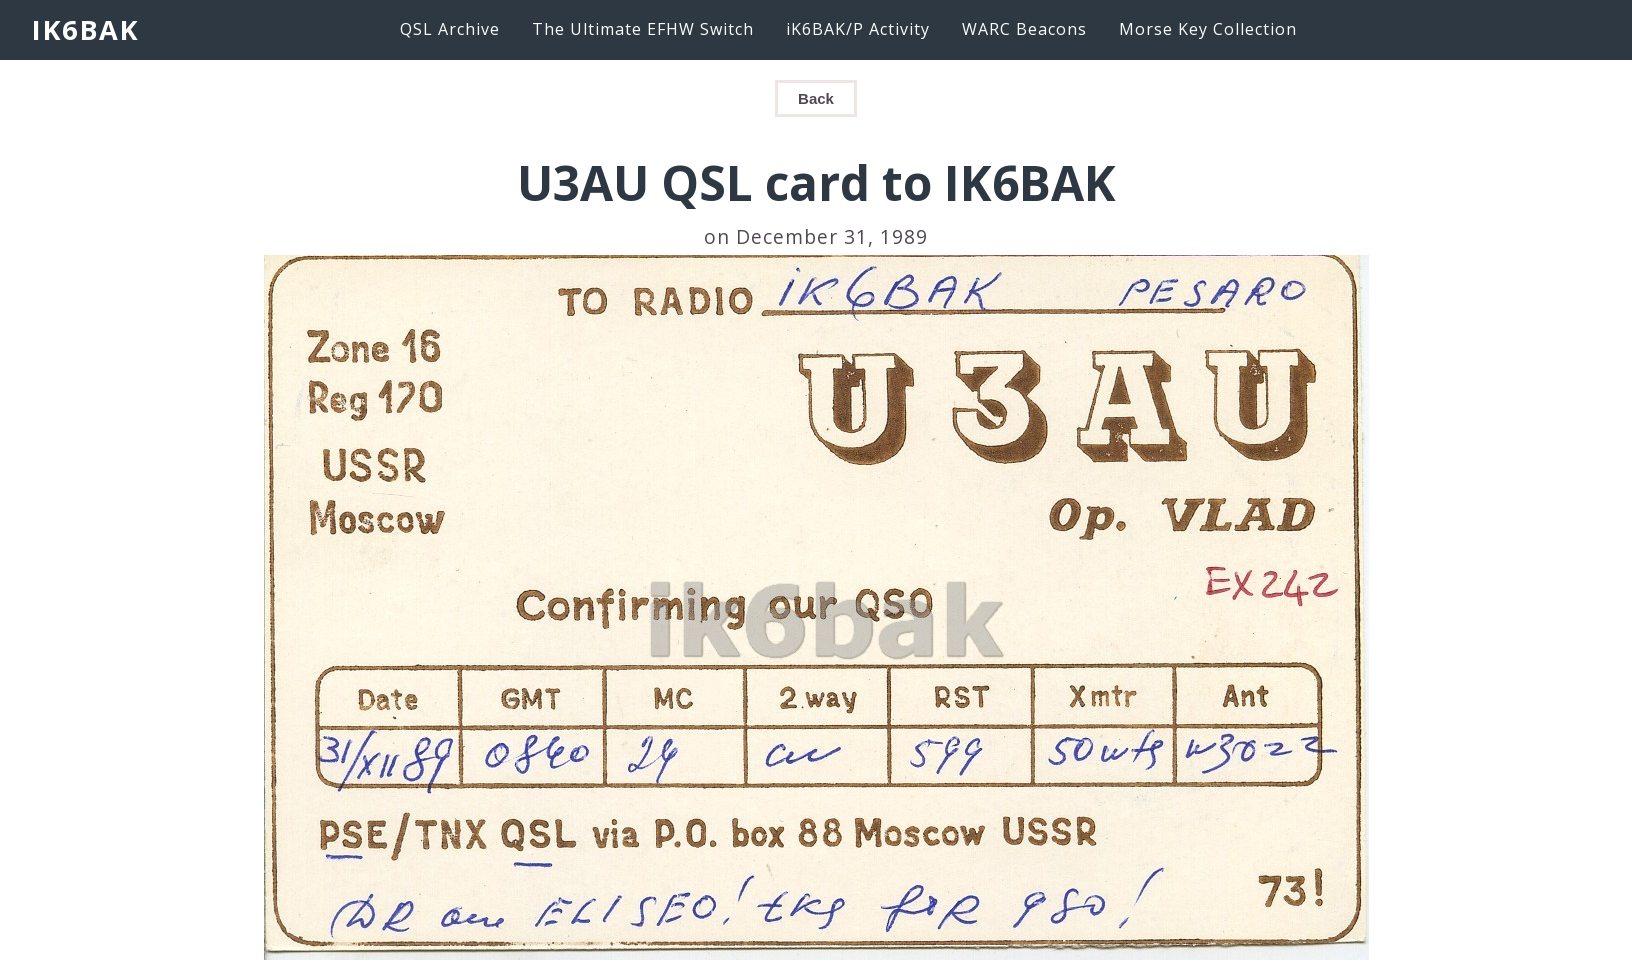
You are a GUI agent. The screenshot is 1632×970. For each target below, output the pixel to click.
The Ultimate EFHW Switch (643, 29)
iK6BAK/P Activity (858, 29)
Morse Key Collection (1208, 29)
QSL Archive (450, 29)
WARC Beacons (1024, 29)
